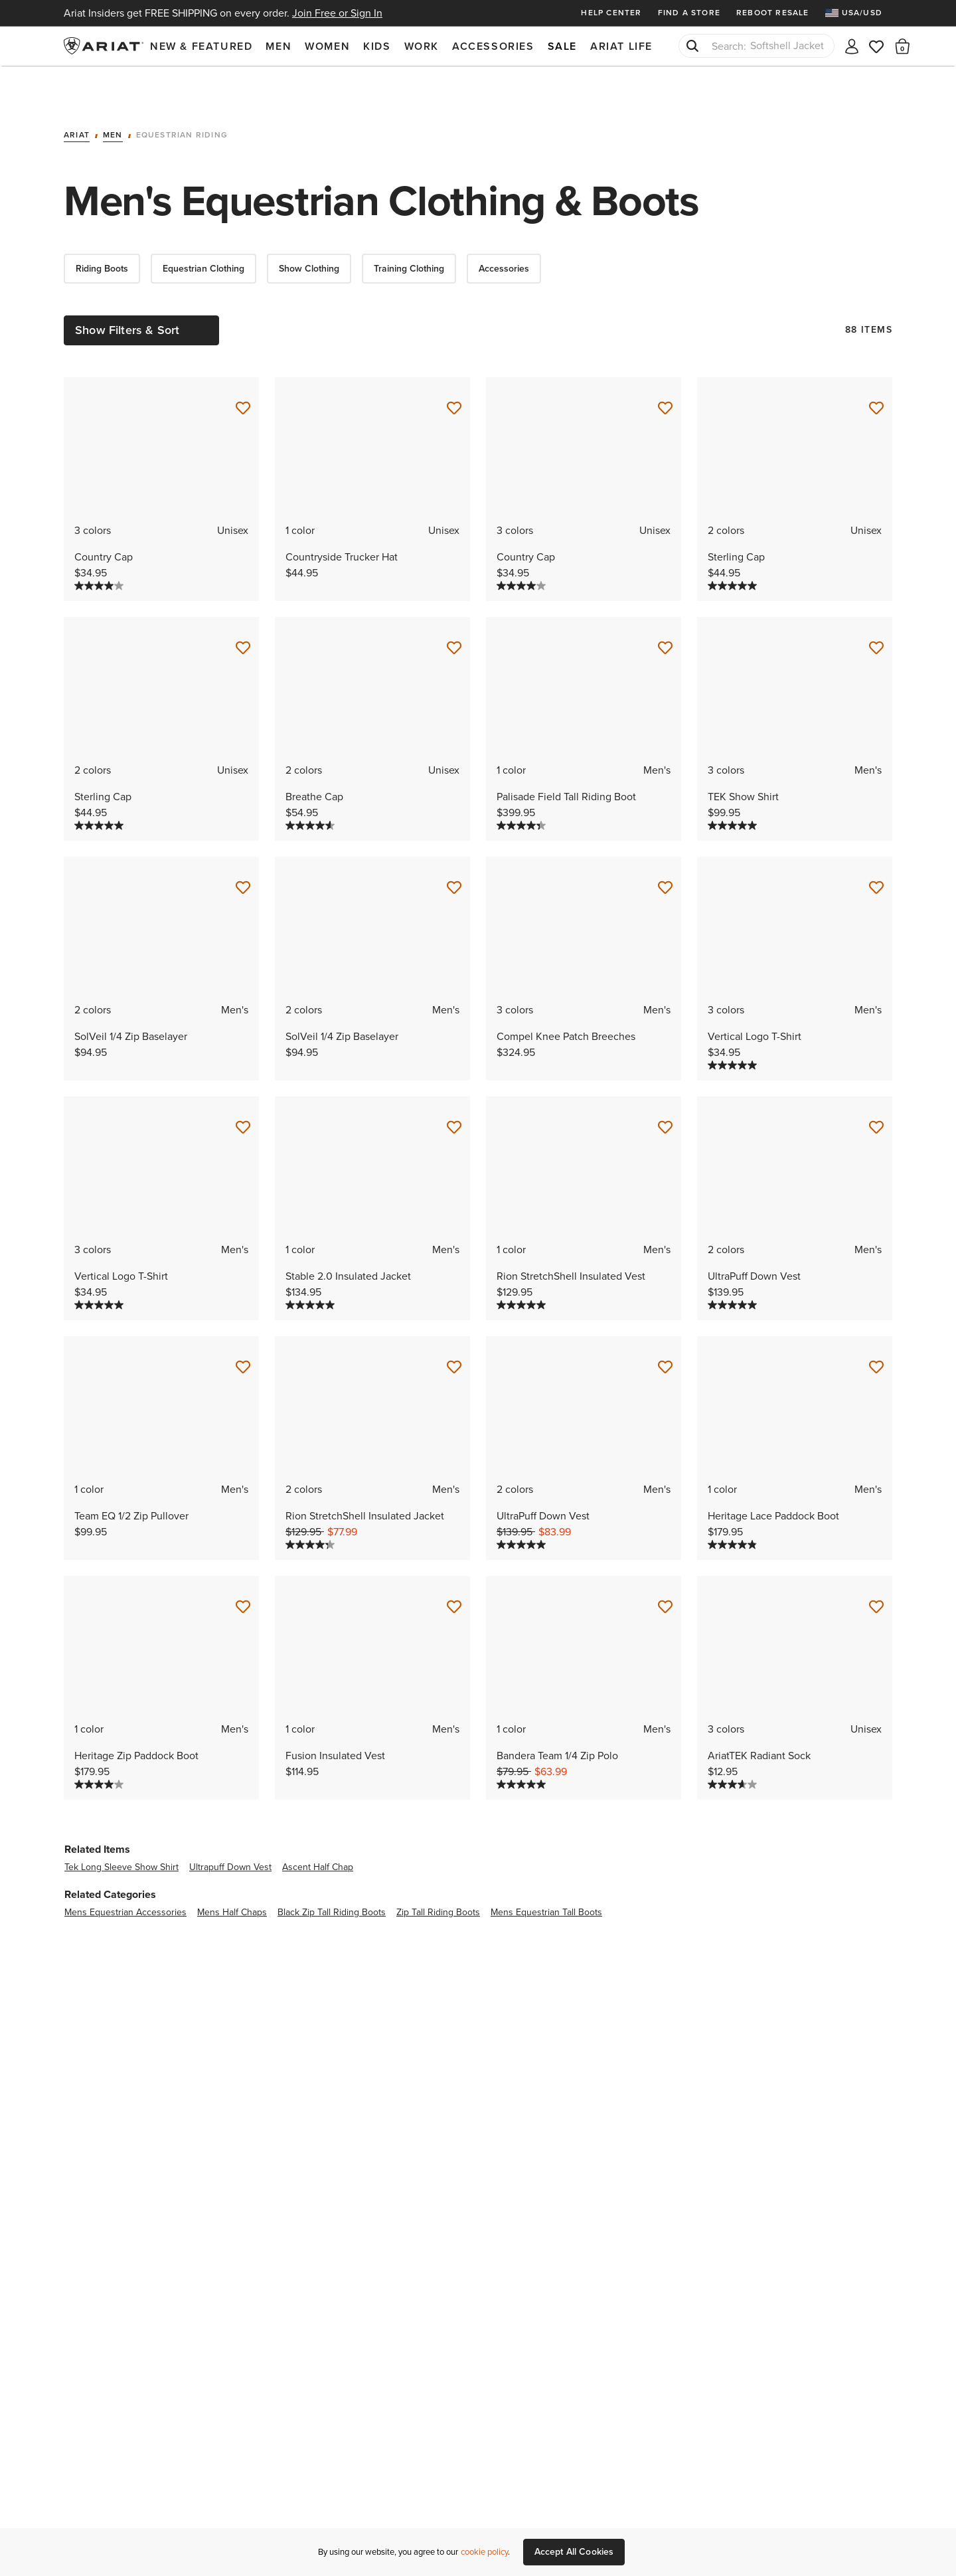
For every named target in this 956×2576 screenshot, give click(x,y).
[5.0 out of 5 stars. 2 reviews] (732, 1267)
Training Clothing (409, 231)
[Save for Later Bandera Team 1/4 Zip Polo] (665, 1569)
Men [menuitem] (278, 46)
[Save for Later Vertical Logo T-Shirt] (876, 850)
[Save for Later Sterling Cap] (876, 371)
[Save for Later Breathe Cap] (454, 610)
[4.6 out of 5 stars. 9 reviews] (310, 787)
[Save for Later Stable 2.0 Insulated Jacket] (454, 1090)
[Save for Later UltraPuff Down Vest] (876, 1090)
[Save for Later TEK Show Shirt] (876, 610)
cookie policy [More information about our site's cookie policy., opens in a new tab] (484, 2551)
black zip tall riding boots (332, 1874)
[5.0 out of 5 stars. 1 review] (732, 548)
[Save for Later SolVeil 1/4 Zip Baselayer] (243, 850)
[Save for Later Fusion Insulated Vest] (454, 1569)
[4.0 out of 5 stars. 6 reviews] (98, 548)
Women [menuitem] (327, 46)
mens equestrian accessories (125, 1874)
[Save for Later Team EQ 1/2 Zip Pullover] (243, 1329)
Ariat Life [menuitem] (621, 46)
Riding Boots (102, 231)
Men (113, 97)
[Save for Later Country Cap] (243, 371)
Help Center (611, 13)
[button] (903, 46)
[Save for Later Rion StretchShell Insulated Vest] (665, 1090)
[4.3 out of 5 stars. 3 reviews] (521, 787)
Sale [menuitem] (562, 46)
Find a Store (689, 13)
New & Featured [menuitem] (201, 46)
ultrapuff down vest (230, 1829)
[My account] (851, 45)
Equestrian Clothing (203, 231)
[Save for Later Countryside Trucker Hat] (454, 371)
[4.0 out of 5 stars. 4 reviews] (98, 1746)
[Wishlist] (877, 45)
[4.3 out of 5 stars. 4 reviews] (310, 1506)
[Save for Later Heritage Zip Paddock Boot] (243, 1569)
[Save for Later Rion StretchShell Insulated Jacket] (454, 1329)
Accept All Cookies (574, 2552)
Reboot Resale (772, 13)
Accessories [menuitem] (493, 46)
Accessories (504, 231)
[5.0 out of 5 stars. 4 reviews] (732, 787)
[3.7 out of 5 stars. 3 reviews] (732, 1746)
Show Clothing (309, 231)
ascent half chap (317, 1829)
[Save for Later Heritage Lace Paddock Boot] (876, 1329)
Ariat (77, 97)
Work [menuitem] (421, 46)
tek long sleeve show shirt (121, 1829)
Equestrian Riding (182, 97)
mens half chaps (232, 1874)
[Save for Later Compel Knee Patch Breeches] (665, 850)
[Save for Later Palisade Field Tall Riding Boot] (665, 610)
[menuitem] (858, 13)
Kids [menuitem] (376, 46)
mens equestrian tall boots (546, 1874)
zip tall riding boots (438, 1874)
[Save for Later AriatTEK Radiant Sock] (876, 1569)
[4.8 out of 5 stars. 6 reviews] (732, 1506)
